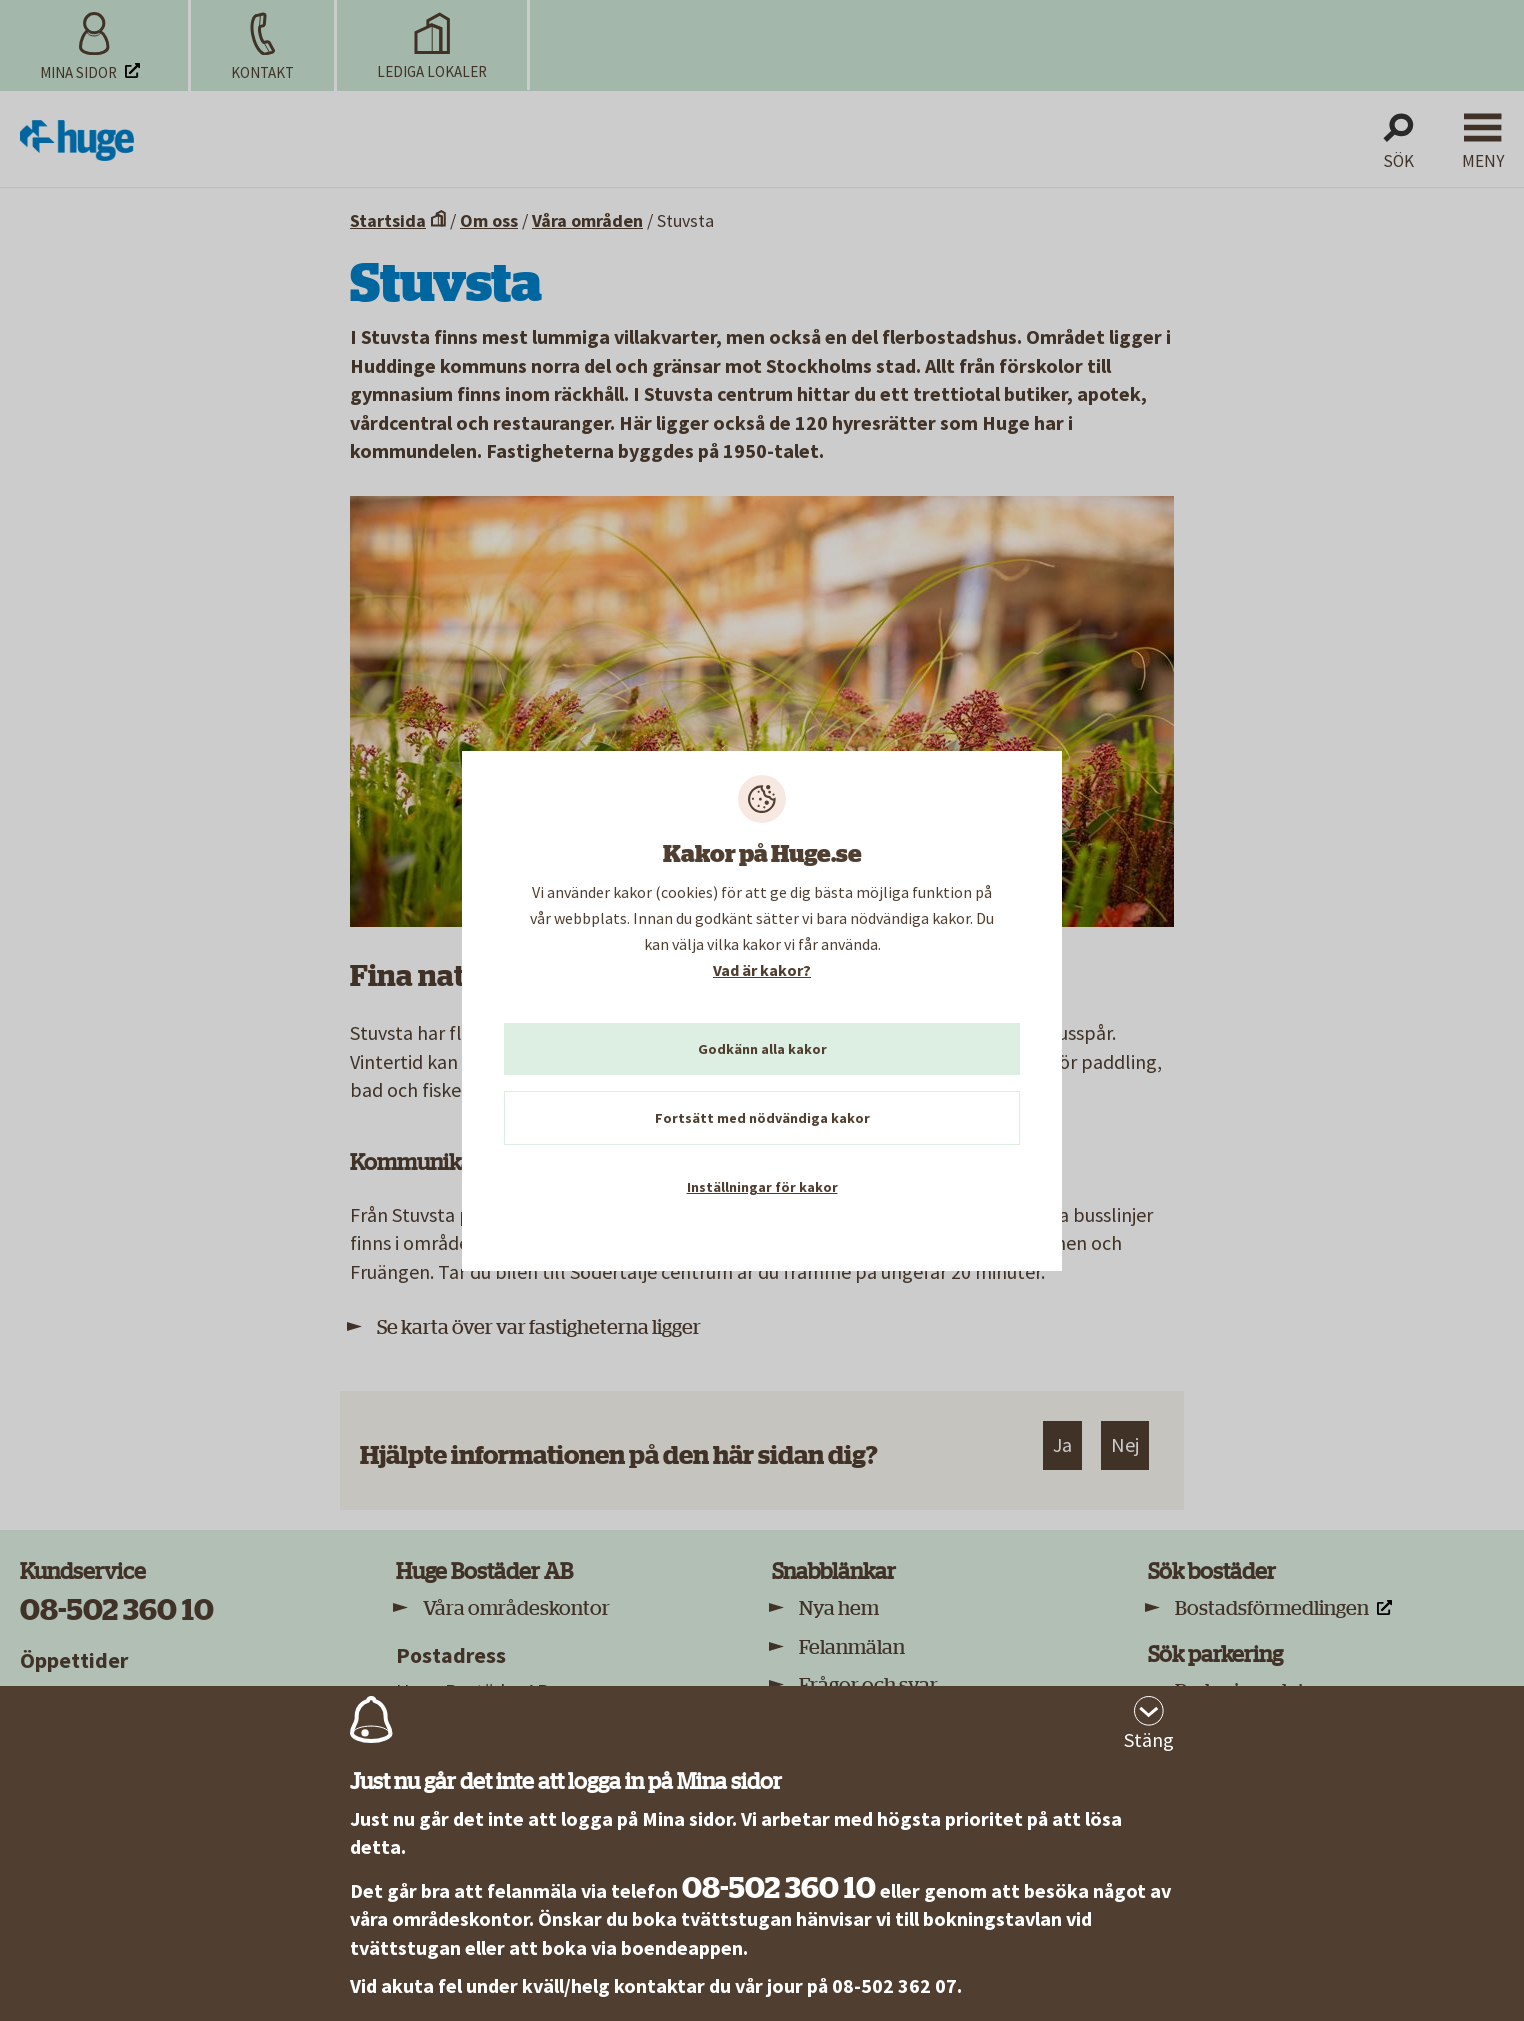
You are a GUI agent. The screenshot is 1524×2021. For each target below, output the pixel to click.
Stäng (1149, 1739)
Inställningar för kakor (762, 1187)
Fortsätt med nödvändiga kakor (762, 1118)
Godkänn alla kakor (762, 1049)
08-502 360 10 (779, 1888)
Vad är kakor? (762, 970)
